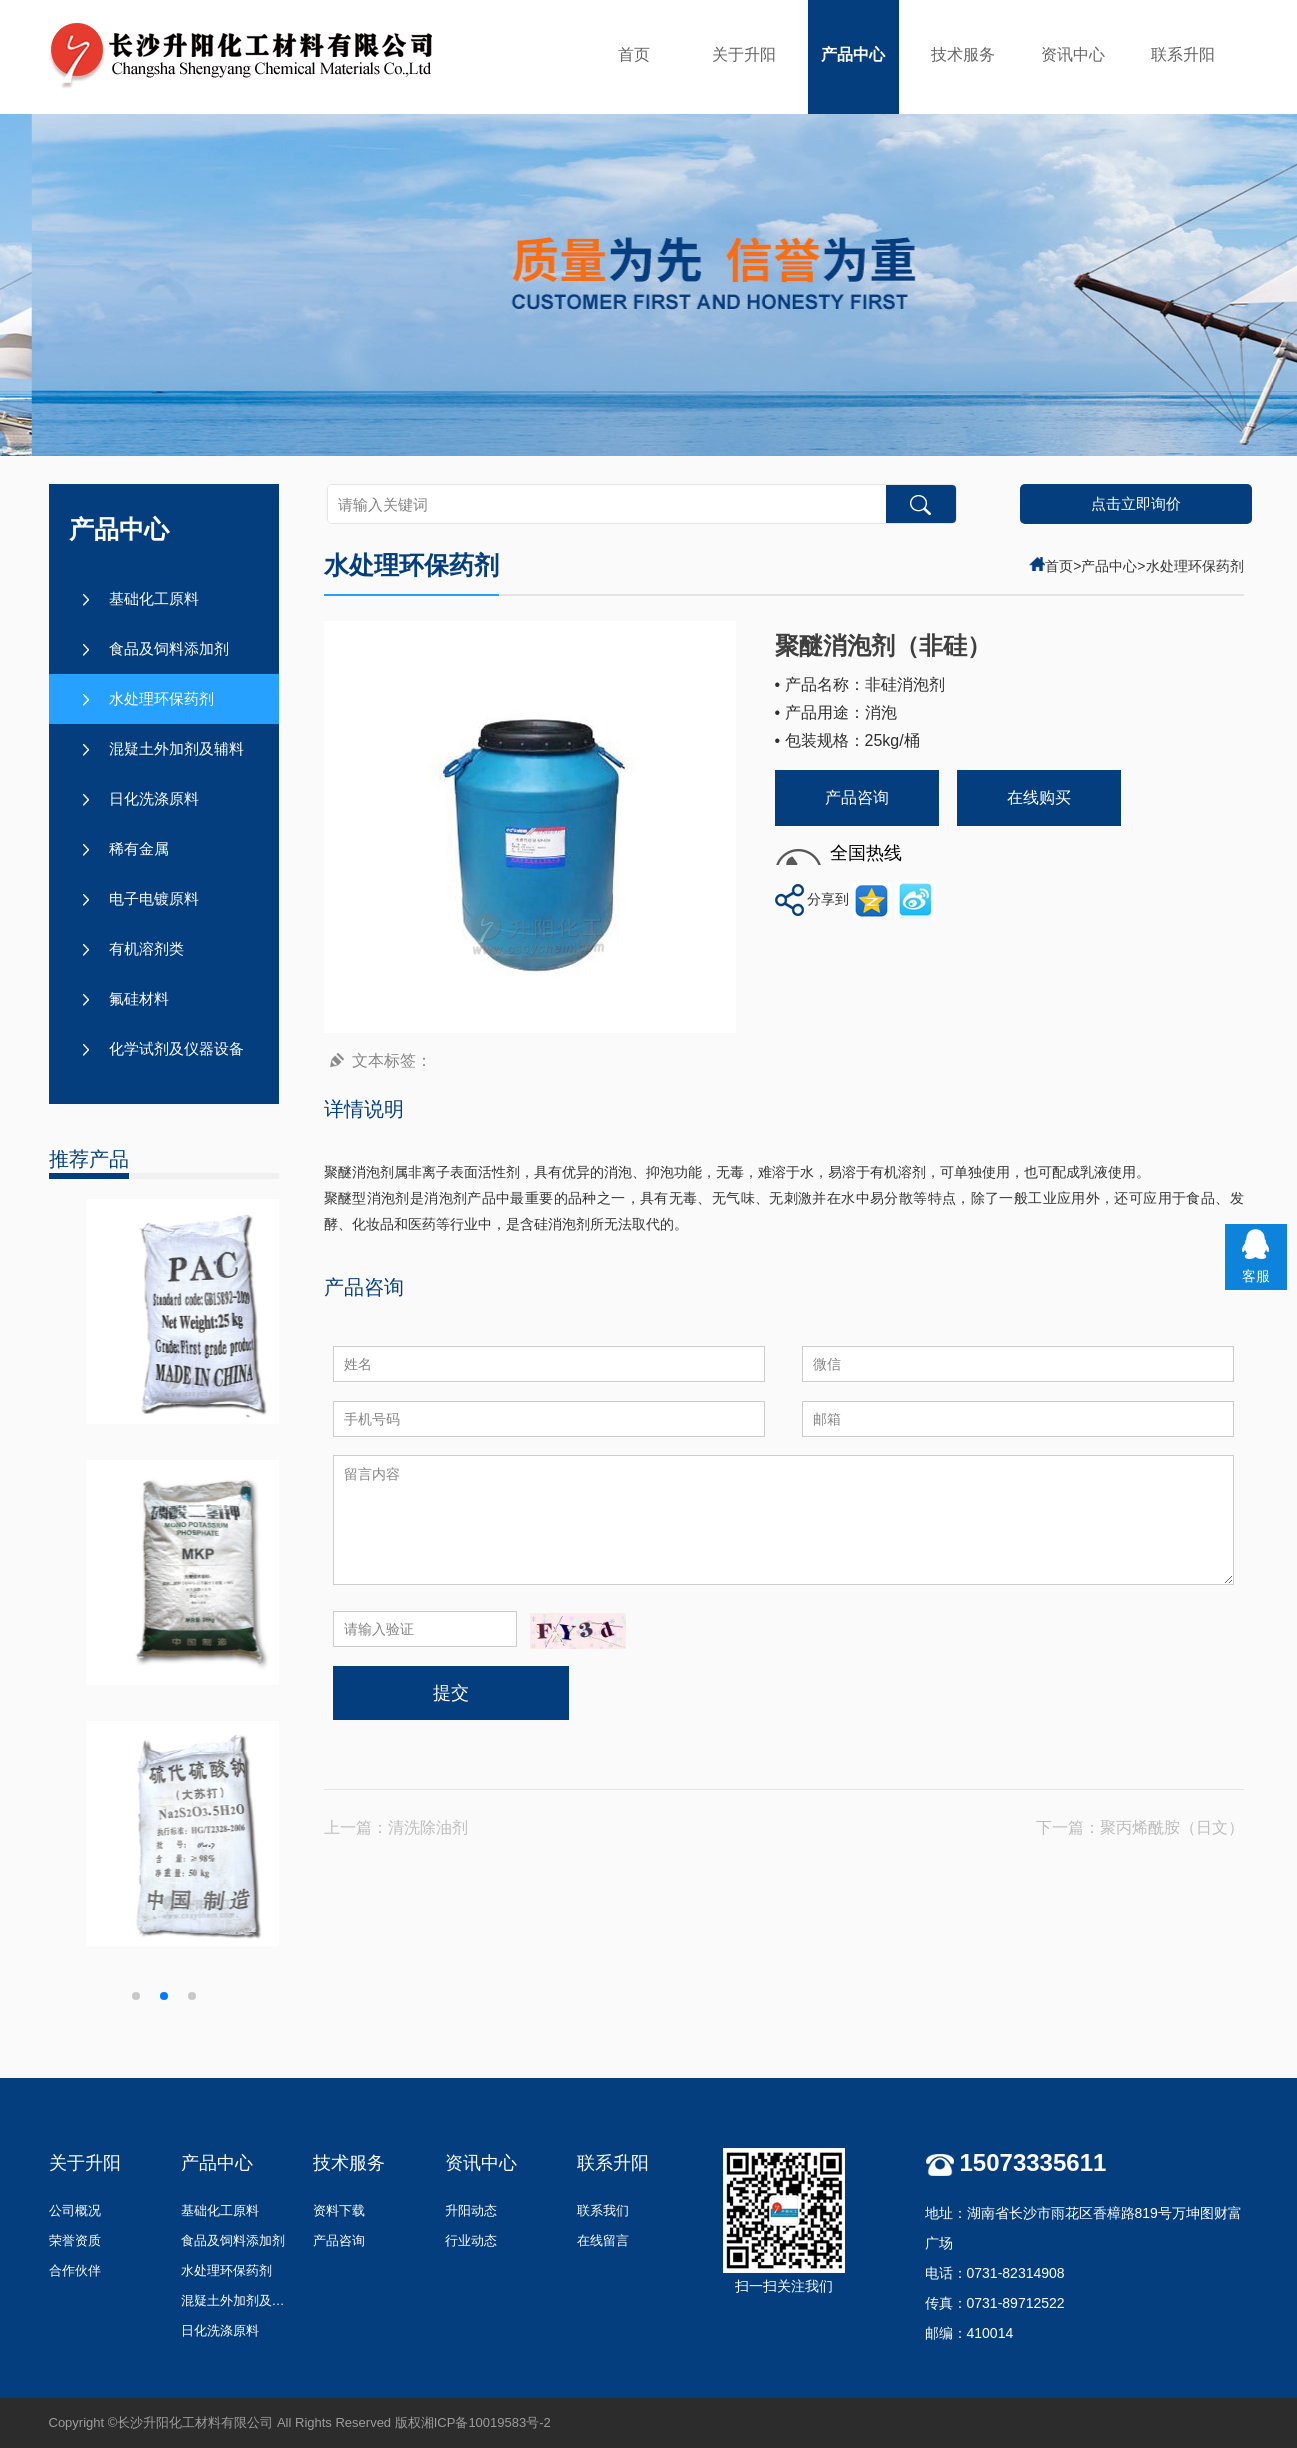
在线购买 (1039, 797)
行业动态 (471, 2240)
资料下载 (339, 2210)
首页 (634, 54)
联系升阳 (1183, 54)
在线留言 (603, 2240)
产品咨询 (857, 797)
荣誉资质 (75, 2240)
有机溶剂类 (146, 948)
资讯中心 (1073, 54)
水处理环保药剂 (161, 698)
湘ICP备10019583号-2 (486, 2422)
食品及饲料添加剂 (169, 648)
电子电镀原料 (154, 898)
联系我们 (603, 2210)
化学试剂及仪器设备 (176, 1048)
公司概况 (75, 2210)
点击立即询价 (1136, 503)
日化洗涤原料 (154, 798)
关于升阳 (744, 54)
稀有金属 (139, 848)
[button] (136, 1996)
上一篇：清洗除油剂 (396, 1827)
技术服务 (963, 54)
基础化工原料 (154, 598)
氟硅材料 (139, 998)
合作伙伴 (75, 2270)
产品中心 (853, 54)
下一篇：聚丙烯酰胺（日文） (1140, 1827)
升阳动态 (471, 2210)
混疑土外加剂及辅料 (176, 748)
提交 (451, 1693)
